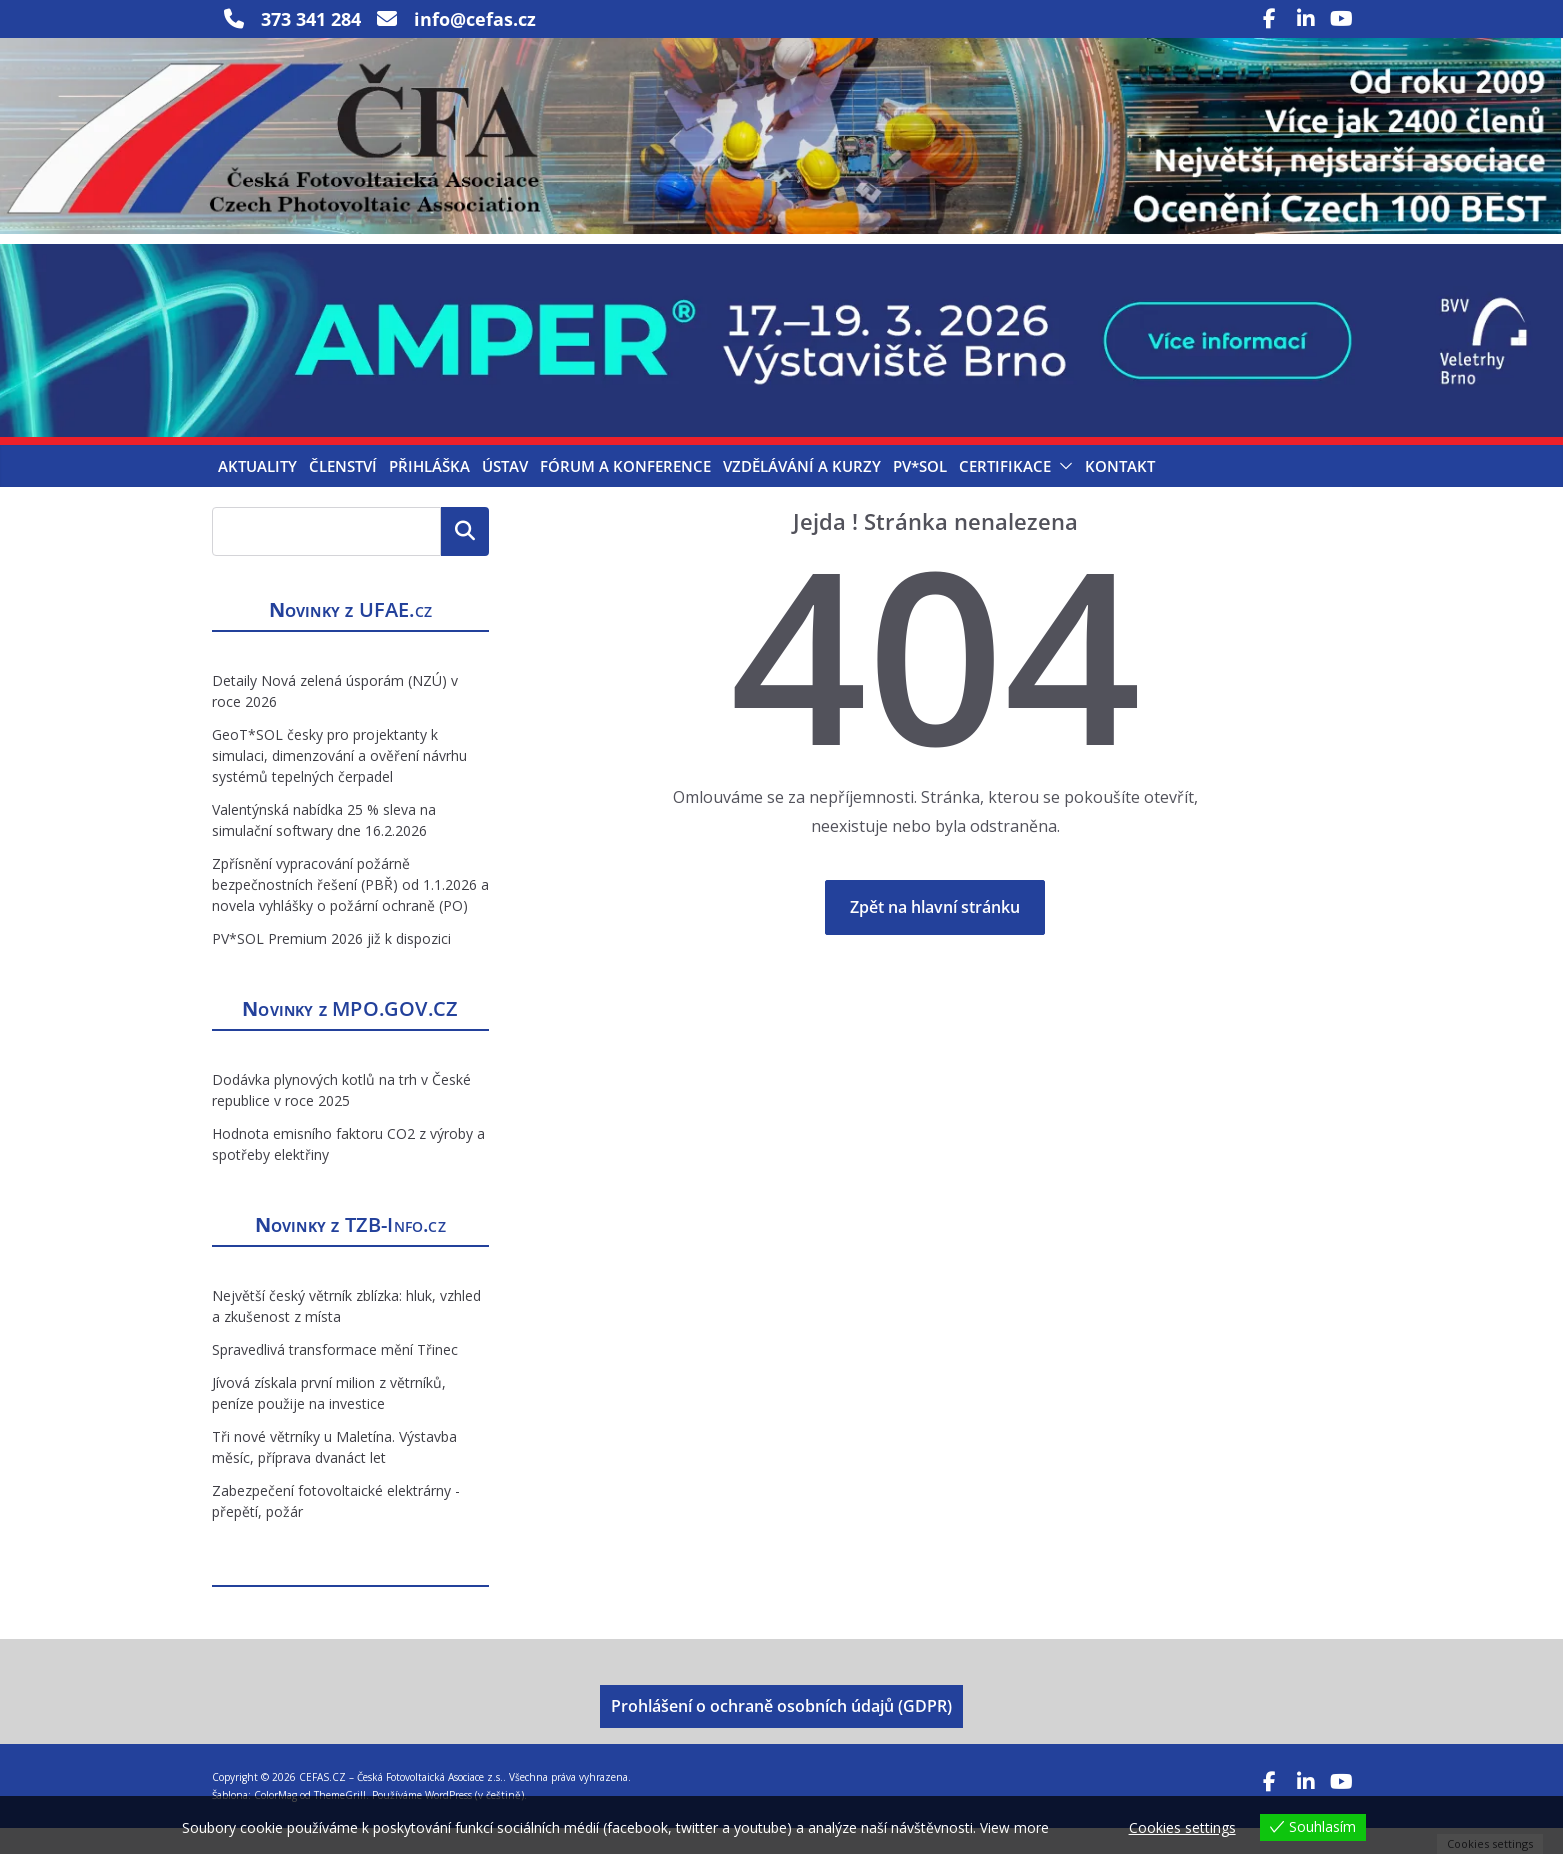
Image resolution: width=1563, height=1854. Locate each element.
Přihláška (429, 493)
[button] (1062, 493)
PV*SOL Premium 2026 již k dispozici (331, 964)
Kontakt (1120, 493)
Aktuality (257, 493)
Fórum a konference (625, 493)
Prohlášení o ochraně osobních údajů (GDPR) (781, 1732)
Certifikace (1005, 493)
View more (1014, 1827)
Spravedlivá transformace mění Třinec (335, 1375)
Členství (343, 493)
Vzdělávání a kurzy (802, 493)
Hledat (465, 558)
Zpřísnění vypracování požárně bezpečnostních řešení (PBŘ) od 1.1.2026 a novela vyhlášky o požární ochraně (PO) (350, 910)
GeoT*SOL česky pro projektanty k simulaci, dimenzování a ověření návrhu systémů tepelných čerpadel (339, 781)
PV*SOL (920, 493)
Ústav (505, 493)
